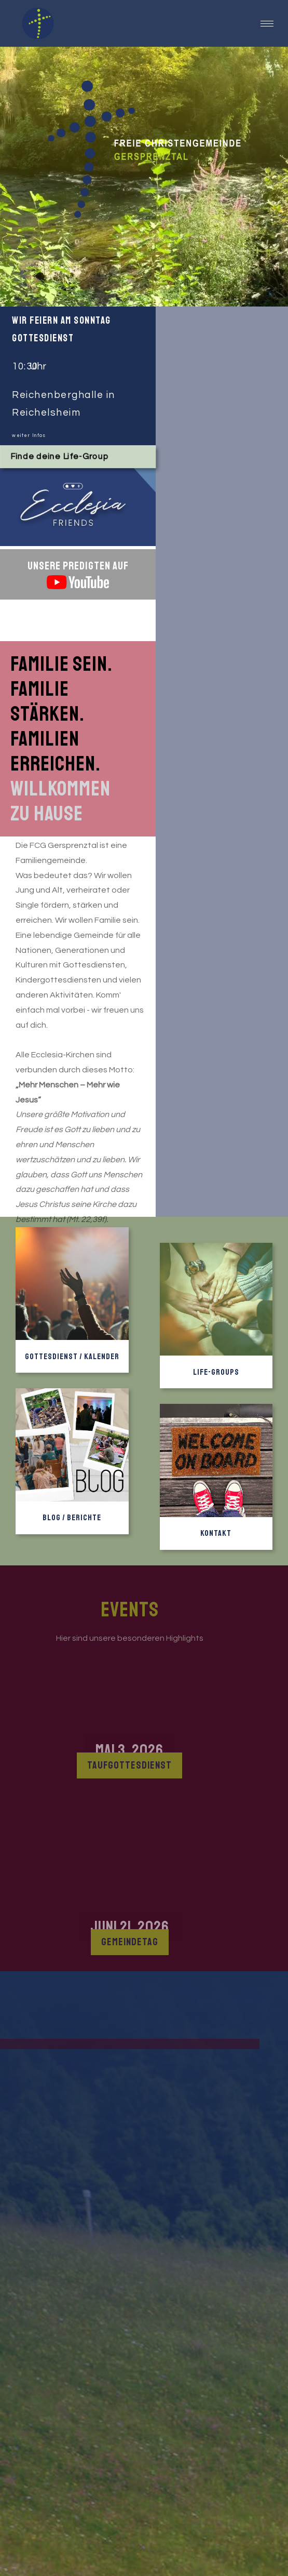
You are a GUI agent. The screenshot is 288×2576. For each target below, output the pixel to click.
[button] (266, 23)
